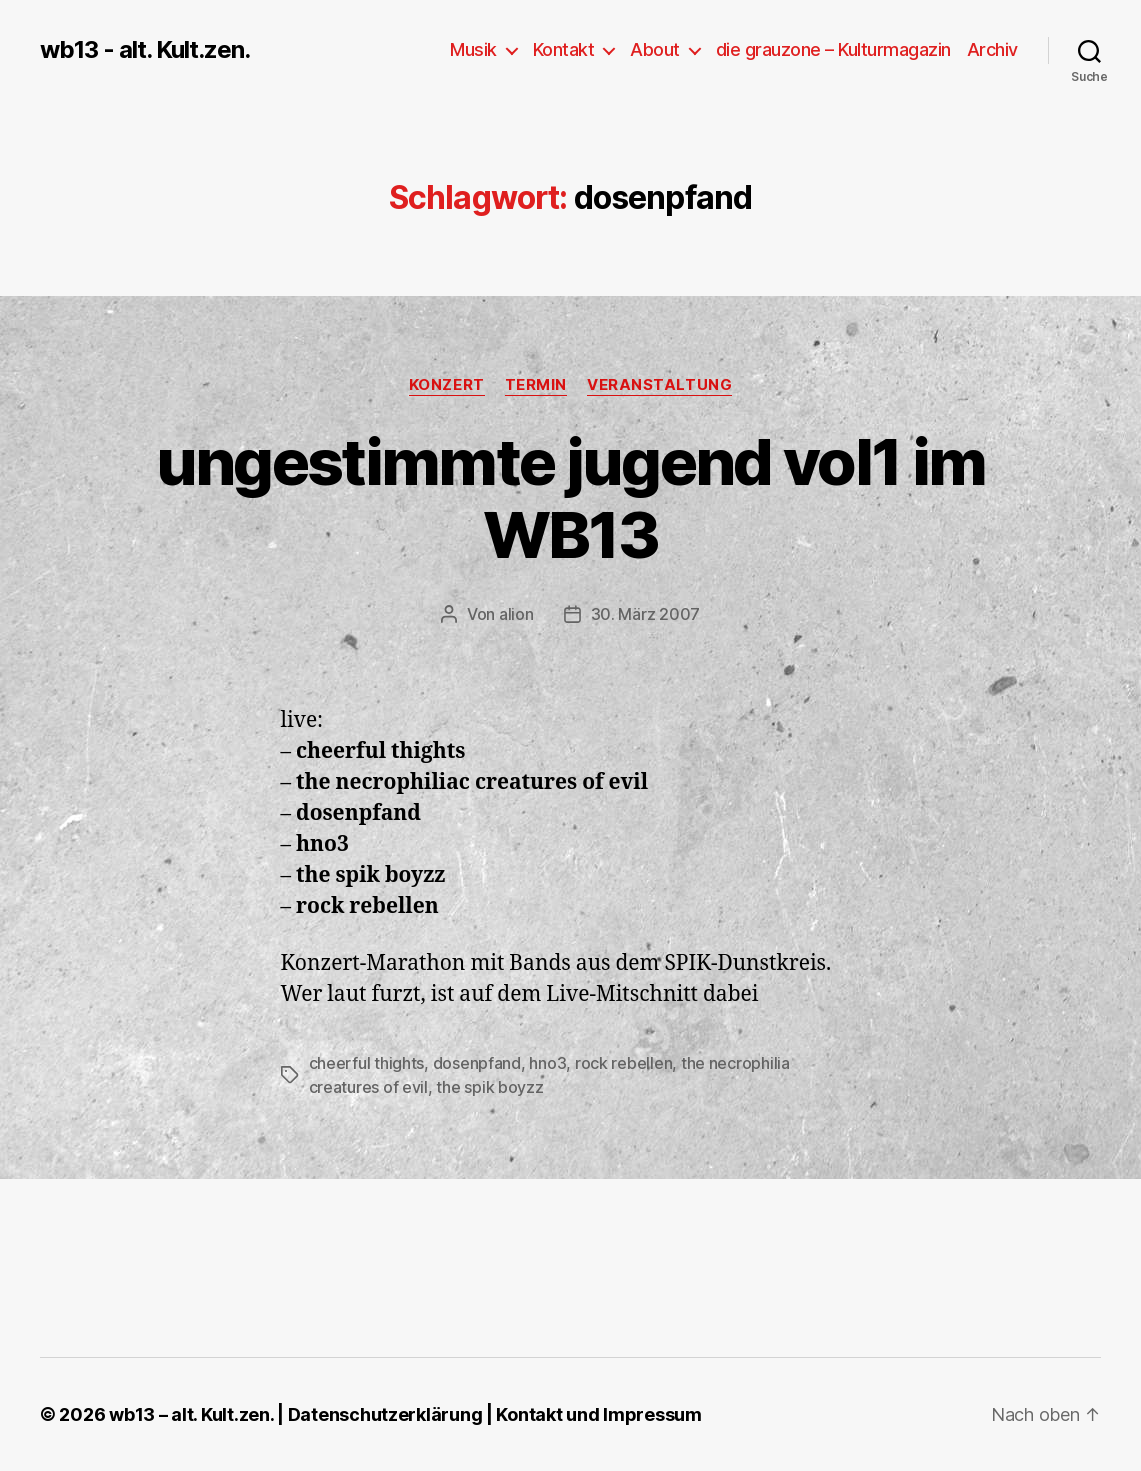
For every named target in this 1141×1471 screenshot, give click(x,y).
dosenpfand (477, 1063)
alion (516, 614)
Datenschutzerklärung (385, 1414)
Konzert (447, 385)
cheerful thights (367, 1063)
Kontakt (564, 49)
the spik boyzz (489, 1087)
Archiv (992, 49)
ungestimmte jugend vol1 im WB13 (571, 498)
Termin (536, 385)
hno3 (547, 1063)
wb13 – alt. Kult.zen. (191, 1414)
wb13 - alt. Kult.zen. (145, 50)
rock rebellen (624, 1063)
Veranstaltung (659, 385)
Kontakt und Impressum (598, 1414)
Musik (473, 49)
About (655, 49)
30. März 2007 (646, 614)
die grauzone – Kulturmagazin (833, 49)
